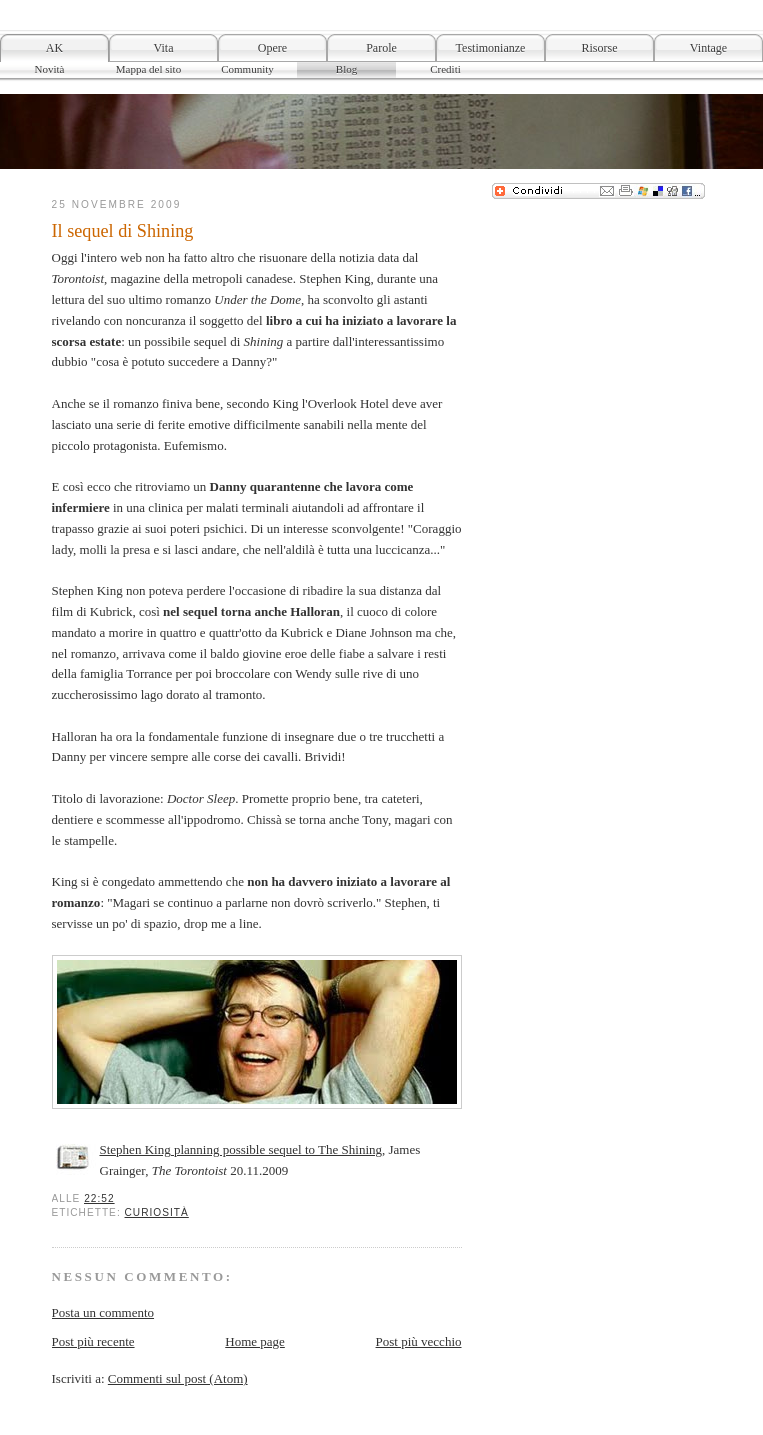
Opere (272, 48)
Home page (255, 1341)
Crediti (445, 69)
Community (247, 69)
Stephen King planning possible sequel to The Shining (241, 1149)
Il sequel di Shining (123, 231)
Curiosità (157, 1212)
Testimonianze (491, 48)
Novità (50, 69)
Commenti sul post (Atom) (178, 1378)
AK (54, 48)
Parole (381, 48)
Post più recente (93, 1341)
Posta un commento (103, 1312)
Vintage (708, 48)
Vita (164, 48)
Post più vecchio (419, 1341)
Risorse (600, 48)
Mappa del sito (148, 69)
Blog (346, 69)
